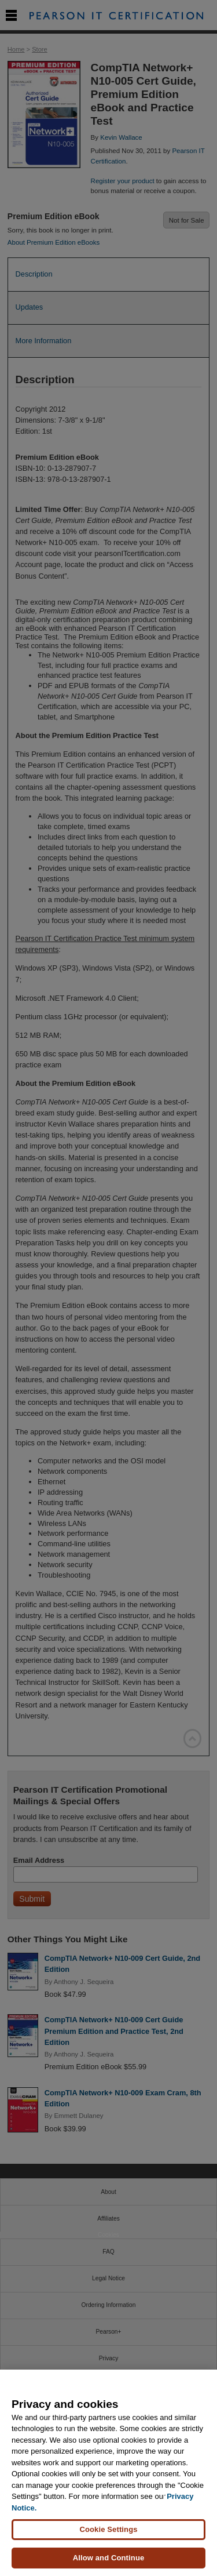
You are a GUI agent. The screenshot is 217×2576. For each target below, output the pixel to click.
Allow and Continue (109, 2557)
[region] (108, 2473)
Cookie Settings (108, 2529)
